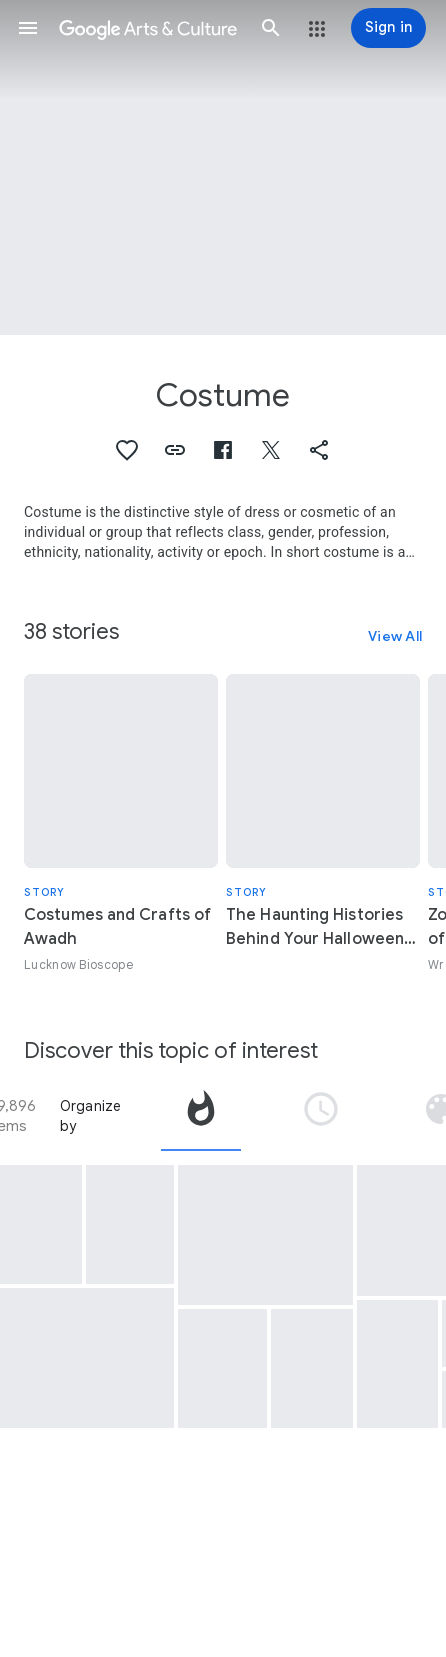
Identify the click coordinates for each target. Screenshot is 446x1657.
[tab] (201, 1116)
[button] (28, 28)
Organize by (91, 1116)
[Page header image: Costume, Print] (223, 167)
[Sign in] (388, 28)
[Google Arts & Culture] (149, 28)
